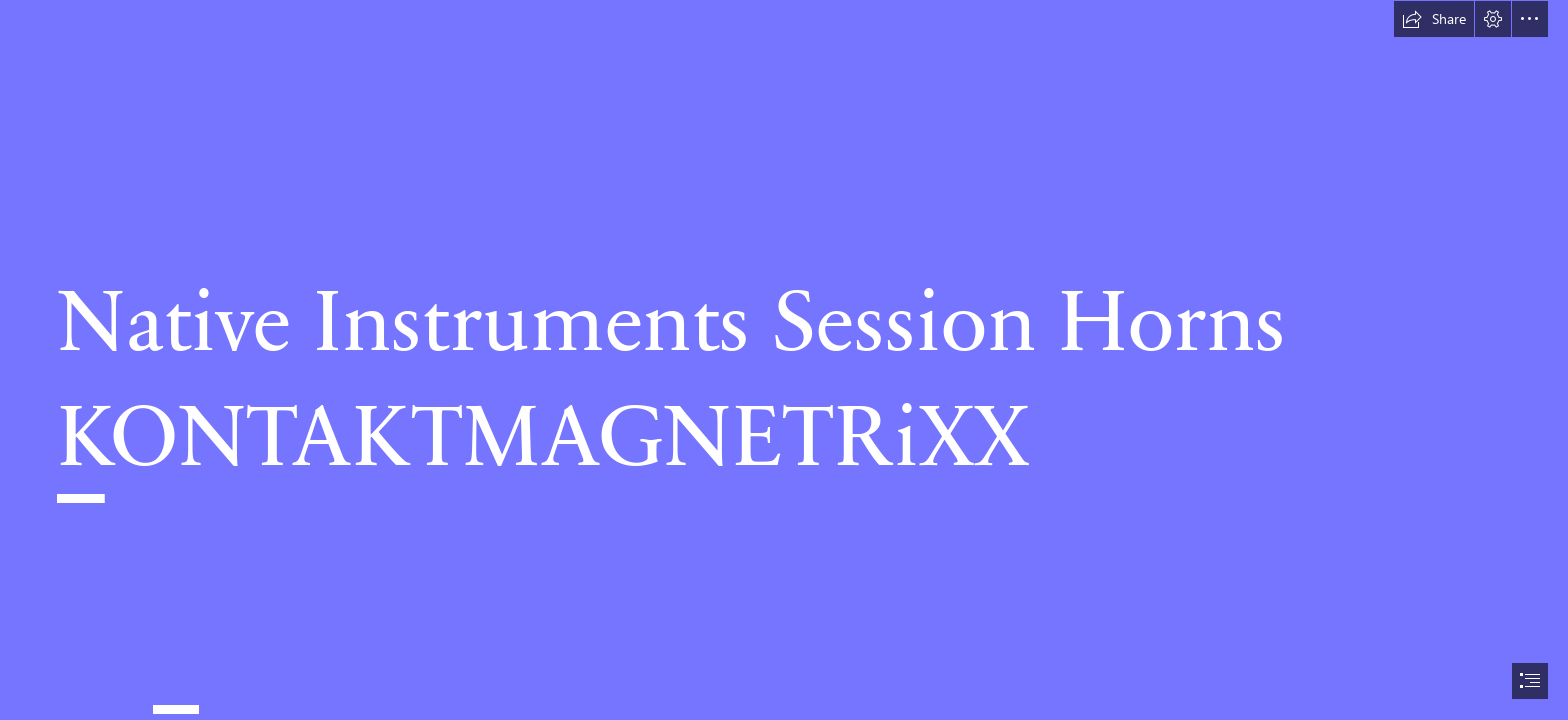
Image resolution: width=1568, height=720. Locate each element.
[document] (784, 360)
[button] (1434, 19)
